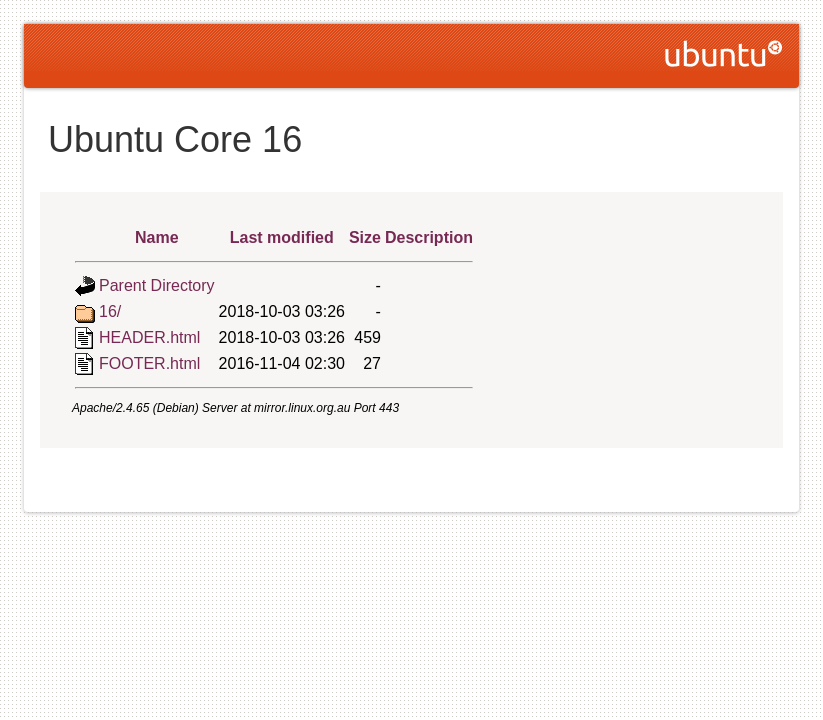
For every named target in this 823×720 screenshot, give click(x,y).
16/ (110, 311)
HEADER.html (149, 337)
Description (429, 237)
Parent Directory (157, 285)
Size (365, 237)
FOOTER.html (149, 363)
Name (157, 237)
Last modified (282, 237)
